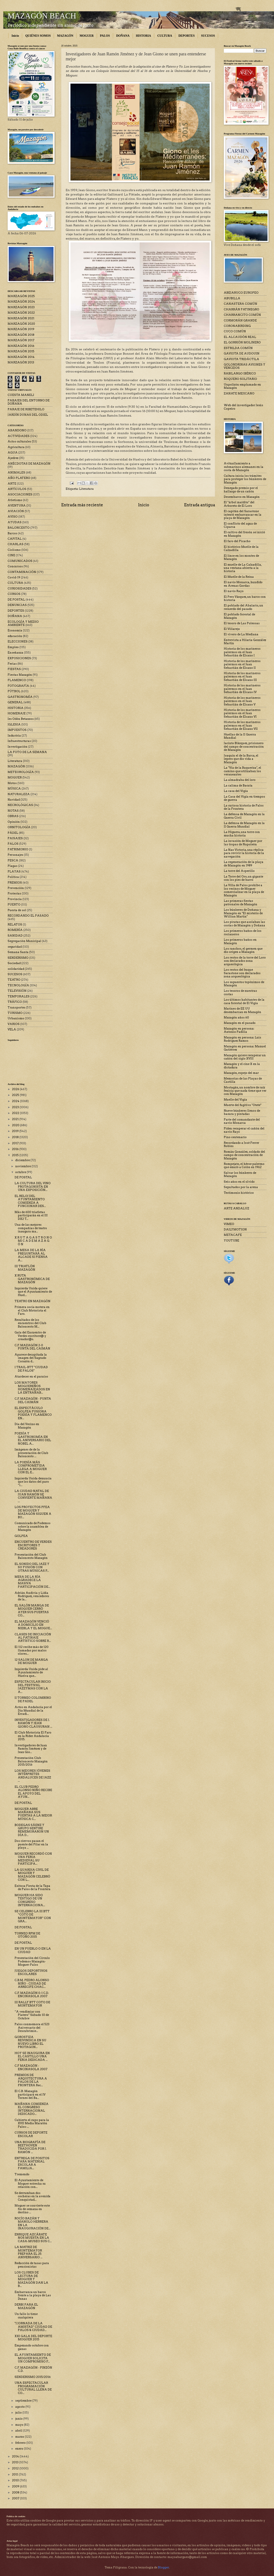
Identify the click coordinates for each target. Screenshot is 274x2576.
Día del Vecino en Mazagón (27, 1425)
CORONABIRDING (237, 326)
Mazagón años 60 (236, 1017)
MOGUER (87, 35)
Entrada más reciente (82, 505)
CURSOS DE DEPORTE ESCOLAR (31, 2134)
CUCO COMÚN (235, 331)
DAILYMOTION (235, 1229)
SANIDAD (15, 935)
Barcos (12, 533)
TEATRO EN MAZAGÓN (32, 1301)
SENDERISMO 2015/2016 (33, 2377)
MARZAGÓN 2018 (21, 334)
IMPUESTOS (17, 730)
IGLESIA (14, 724)
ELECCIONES (18, 641)
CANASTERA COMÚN (240, 303)
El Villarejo (232, 629)
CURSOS (14, 594)
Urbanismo (16, 1018)
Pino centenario (235, 1137)
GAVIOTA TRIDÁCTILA (241, 359)
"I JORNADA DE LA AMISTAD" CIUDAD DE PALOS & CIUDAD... (33, 2327)
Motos (12, 783)
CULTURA (164, 35)
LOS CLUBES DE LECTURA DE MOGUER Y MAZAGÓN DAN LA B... (31, 2279)
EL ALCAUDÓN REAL (240, 337)
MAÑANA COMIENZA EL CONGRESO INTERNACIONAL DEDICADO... (31, 2109)
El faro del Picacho (237, 541)
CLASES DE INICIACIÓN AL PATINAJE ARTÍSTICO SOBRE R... (33, 1638)
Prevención (16, 888)
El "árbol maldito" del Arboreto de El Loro (239, 504)
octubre (21, 1172)
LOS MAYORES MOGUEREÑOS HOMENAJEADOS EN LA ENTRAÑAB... (32, 1387)
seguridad (15, 946)
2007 (16, 2498)
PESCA (13, 860)
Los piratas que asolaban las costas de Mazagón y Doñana (244, 923)
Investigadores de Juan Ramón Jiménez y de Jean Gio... (31, 1749)
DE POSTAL (16, 599)
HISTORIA (143, 35)
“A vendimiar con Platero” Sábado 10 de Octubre (32, 2015)
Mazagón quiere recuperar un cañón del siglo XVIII (245, 1057)
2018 (15, 1137)
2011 (15, 2474)
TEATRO (14, 979)
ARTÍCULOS (17, 489)
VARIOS (14, 1024)
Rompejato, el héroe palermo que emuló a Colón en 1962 (244, 1165)
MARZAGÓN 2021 (21, 318)
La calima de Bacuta (238, 785)
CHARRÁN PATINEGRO (241, 309)
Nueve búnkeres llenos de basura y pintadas (242, 1112)
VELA (12, 1029)
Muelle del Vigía (235, 1099)
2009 (16, 2486)
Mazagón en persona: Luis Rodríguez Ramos (242, 1039)
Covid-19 (14, 577)
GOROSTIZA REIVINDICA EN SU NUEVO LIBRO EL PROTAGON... (30, 2042)
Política (13, 877)
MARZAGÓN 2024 (21, 301)
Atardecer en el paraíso (31, 1376)
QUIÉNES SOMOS (38, 35)
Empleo (13, 647)
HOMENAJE (17, 713)
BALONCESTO (19, 527)
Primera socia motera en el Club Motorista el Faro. (32, 1310)
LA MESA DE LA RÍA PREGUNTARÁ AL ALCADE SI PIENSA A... (31, 1255)
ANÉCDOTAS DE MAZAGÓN (29, 463)
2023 (16, 1107)
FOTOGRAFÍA (18, 685)
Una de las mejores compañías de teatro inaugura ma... (31, 1228)
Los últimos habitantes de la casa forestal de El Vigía (244, 1001)
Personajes (15, 854)
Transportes (16, 1007)
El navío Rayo (234, 591)
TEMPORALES (19, 996)
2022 (16, 1113)
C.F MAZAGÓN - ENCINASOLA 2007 (31, 2067)
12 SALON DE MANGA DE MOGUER (31, 1661)
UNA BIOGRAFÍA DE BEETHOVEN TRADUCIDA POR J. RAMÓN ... (31, 2147)
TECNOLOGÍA (18, 985)
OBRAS (13, 816)
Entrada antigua (199, 505)
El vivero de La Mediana (241, 634)
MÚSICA (14, 788)
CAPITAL (15, 538)
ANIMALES (16, 472)
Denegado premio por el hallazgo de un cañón (241, 489)
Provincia (15, 899)
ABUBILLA (232, 298)
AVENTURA (17, 505)
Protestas (14, 893)
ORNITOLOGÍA (19, 827)
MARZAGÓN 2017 (21, 340)
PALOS (105, 35)
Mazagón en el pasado (240, 1023)
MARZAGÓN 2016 (21, 346)
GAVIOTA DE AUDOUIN (241, 353)
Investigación (17, 746)
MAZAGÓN (65, 35)
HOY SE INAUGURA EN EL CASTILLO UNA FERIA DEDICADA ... (32, 2056)
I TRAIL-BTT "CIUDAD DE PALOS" (31, 1369)
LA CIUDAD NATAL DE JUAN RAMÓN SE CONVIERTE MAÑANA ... (33, 1496)
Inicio (15, 35)
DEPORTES (186, 35)
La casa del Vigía (236, 791)
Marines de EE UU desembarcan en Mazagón (242, 1010)
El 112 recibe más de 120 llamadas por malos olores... (31, 1650)
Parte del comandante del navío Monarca (242, 1121)
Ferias (12, 663)
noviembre (23, 1166)
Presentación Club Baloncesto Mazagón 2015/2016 (31, 1761)
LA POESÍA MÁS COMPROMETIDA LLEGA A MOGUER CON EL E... (31, 1467)
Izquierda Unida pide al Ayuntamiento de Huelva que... (31, 1672)
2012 (15, 2468)
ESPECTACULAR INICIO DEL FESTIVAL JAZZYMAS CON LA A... (33, 1686)
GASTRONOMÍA (20, 697)
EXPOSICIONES (19, 658)
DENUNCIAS (17, 605)
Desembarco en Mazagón (242, 496)
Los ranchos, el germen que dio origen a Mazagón (243, 950)
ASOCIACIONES (20, 494)
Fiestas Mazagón (20, 674)
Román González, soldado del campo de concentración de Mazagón (244, 1155)
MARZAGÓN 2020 (21, 323)
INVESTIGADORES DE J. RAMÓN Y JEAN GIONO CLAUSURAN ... (33, 1723)
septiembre (23, 2400)
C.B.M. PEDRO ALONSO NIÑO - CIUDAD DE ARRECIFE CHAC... (32, 1983)
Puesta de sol (17, 910)
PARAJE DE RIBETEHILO (26, 409)
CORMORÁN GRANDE (240, 320)
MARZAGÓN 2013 (21, 362)
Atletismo (15, 500)
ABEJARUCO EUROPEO (241, 292)
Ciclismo (14, 549)
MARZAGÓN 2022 (21, 312)
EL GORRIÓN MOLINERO (242, 342)
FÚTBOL (14, 691)
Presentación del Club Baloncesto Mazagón (31, 1556)
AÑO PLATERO (19, 478)
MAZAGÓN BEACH (42, 16)
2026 (16, 1089)
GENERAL (15, 702)
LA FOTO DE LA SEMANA (27, 752)
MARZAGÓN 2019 (21, 329)
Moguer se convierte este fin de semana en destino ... (32, 2209)
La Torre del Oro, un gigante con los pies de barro (243, 878)
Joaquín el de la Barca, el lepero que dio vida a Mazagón (241, 759)
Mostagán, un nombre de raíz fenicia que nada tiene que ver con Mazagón (245, 1091)
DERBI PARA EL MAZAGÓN (26, 2306)
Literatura (86, 488)
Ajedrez (13, 458)
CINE (11, 555)
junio (19, 2418)
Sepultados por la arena (241, 1187)
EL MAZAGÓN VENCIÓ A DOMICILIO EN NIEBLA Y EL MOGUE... (33, 1625)
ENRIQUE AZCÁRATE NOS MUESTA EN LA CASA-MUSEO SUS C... (33, 2238)
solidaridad (16, 968)
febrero (20, 2442)
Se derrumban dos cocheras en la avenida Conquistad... (32, 2196)
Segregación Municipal (24, 941)
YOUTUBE (231, 1240)
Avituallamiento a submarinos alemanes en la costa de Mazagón (243, 467)
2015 (15, 1155)
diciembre (22, 1160)
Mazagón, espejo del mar (241, 1072)
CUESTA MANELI (21, 395)
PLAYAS (14, 871)
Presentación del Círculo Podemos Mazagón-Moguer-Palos (32, 1961)
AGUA (13, 452)
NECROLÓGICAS (20, 805)
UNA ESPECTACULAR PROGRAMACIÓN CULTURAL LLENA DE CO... (33, 2387)
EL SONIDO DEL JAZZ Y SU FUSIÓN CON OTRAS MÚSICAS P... (32, 1567)
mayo (19, 2424)
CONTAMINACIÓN (22, 572)
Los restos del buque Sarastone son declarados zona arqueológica (242, 973)
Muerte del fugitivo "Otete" (242, 1105)
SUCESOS (208, 35)
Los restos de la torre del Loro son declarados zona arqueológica (245, 961)
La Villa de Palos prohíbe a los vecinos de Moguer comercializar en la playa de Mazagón (244, 890)
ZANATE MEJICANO (239, 393)
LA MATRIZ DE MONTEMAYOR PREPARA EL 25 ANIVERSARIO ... (28, 2252)
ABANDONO (17, 430)
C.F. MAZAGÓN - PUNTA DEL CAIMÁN (33, 1400)
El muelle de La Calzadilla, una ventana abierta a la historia (243, 568)
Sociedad (14, 963)
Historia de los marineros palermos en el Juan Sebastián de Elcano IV (242, 689)
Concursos (15, 566)
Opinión (14, 821)
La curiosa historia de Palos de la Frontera (244, 807)
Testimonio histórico (239, 1192)
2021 (15, 1119)
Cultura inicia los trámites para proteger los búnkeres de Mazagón (245, 479)
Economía (15, 630)
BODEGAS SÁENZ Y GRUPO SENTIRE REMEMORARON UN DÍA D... (32, 1830)
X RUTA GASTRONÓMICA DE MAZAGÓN (32, 1279)
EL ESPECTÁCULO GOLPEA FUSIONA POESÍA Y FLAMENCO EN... (33, 1413)
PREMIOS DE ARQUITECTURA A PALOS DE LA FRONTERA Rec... (31, 2080)
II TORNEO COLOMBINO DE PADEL (33, 1699)
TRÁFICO (15, 1001)
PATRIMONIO (18, 849)
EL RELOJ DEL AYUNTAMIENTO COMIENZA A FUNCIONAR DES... (30, 1201)
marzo (20, 2436)
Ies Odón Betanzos (21, 718)
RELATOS (15, 924)
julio (18, 2412)
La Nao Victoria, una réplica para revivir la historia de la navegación (244, 853)
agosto (20, 2406)
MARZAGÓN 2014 (21, 357)
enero (19, 2448)
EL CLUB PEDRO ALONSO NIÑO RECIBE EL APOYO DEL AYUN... (33, 1791)
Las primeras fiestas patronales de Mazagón (240, 902)
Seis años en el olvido (239, 1181)
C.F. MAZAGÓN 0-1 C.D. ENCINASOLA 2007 (32, 1994)
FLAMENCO (17, 680)
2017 (15, 1143)
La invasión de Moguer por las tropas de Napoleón (243, 842)
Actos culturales (19, 441)
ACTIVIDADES (19, 436)
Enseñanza (15, 652)
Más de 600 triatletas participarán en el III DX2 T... (31, 1215)
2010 (16, 2480)
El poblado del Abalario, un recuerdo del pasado (243, 607)
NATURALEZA (19, 794)
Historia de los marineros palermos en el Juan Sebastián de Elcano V (242, 701)
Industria (14, 735)
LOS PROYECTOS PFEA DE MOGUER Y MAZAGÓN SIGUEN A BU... (33, 1512)
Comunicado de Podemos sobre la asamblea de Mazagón (32, 1526)
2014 (16, 2456)
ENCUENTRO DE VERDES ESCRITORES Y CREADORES (33, 1545)
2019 (15, 1131)
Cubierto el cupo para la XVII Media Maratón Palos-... (32, 2123)
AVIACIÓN (16, 511)
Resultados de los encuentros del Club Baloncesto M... (30, 1323)
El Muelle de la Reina (239, 576)
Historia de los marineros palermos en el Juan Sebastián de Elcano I (242, 652)
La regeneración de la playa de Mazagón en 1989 (243, 863)
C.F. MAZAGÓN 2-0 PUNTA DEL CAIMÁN (32, 1347)
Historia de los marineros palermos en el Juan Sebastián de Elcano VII (242, 725)
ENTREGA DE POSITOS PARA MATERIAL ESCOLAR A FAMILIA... (32, 2163)
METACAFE (233, 1235)
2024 (16, 1101)
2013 (15, 2462)
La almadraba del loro (240, 779)
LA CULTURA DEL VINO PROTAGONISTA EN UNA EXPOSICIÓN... (33, 1187)
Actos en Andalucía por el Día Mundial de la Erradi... (33, 1710)
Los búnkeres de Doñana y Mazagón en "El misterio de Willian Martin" (243, 913)
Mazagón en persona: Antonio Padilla (239, 1030)
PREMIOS (15, 882)
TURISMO (15, 1013)
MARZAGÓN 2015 (21, 351)
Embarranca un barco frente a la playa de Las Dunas (33, 2295)
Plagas (12, 865)
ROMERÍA (15, 930)
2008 (16, 2492)
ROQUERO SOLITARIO (240, 379)
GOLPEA (21, 1536)
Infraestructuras (19, 741)
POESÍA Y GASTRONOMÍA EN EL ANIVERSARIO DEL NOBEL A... (33, 1438)
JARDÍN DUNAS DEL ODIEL (28, 414)
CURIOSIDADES (20, 588)
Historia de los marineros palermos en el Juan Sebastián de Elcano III (242, 677)
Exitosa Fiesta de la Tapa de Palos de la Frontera (32, 1887)
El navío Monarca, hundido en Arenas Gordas (243, 584)
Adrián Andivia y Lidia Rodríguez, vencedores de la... (32, 1596)
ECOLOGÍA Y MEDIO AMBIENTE (23, 623)
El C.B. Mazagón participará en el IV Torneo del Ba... (30, 2094)
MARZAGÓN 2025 (21, 296)
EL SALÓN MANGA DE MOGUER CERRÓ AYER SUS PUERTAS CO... (32, 1610)
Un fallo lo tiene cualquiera (26, 2315)
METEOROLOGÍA (21, 772)
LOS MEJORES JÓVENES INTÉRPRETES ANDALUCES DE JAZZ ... (33, 1775)
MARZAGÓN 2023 (21, 307)
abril (19, 2430)
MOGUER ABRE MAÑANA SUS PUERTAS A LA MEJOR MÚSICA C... (33, 1814)
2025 (16, 1095)
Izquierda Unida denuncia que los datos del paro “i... (33, 1482)
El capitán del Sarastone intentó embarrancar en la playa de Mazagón (242, 515)
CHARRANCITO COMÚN (242, 314)
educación (15, 636)
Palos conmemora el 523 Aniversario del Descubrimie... (32, 2028)
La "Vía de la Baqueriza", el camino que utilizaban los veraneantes (242, 771)
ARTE (12, 483)
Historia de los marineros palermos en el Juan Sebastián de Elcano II (242, 664)
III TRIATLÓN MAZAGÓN (25, 1268)
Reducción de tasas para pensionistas (32, 2264)
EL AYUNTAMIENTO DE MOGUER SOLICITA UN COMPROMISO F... (33, 2358)
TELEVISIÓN (17, 990)
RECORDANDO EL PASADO (28, 915)
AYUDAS (15, 522)
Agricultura (16, 447)
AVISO (13, 516)
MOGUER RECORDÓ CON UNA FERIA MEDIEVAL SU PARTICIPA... (33, 1858)
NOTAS (13, 810)
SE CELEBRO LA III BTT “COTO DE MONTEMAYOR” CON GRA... (33, 1916)
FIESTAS (14, 669)
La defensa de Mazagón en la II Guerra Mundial (244, 824)
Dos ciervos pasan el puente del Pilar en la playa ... (31, 1844)
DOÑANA (122, 35)
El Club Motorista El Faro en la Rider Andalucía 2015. (33, 1736)
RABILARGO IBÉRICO (240, 373)
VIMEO (229, 1224)
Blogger (163, 2567)
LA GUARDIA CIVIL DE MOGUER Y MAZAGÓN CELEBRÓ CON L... (32, 1874)
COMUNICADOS (20, 561)
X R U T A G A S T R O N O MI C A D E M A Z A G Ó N (33, 1241)
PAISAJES (15, 838)
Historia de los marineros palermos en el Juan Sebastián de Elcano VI (242, 713)
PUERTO (14, 904)
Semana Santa (18, 952)
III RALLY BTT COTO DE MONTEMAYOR (32, 2004)
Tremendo (22, 2174)
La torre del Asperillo (239, 870)
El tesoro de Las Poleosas (242, 623)
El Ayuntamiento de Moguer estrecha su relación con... (30, 2184)
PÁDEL (13, 832)
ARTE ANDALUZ (236, 1208)
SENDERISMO (18, 957)
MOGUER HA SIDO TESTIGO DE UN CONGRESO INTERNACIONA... (30, 1900)
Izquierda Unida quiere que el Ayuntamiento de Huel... (33, 1292)
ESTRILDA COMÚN (238, 348)
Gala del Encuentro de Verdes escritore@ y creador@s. (30, 1336)
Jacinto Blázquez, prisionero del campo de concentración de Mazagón (244, 747)
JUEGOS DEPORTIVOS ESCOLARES (31, 1972)
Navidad (14, 799)
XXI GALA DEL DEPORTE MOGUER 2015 (33, 2337)
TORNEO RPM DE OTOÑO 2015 (27, 1935)
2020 (16, 1125)
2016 (15, 1149)
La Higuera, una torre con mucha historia (242, 833)
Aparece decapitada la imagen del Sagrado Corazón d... (31, 1358)
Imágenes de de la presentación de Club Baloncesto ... (31, 1453)
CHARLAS (15, 544)
